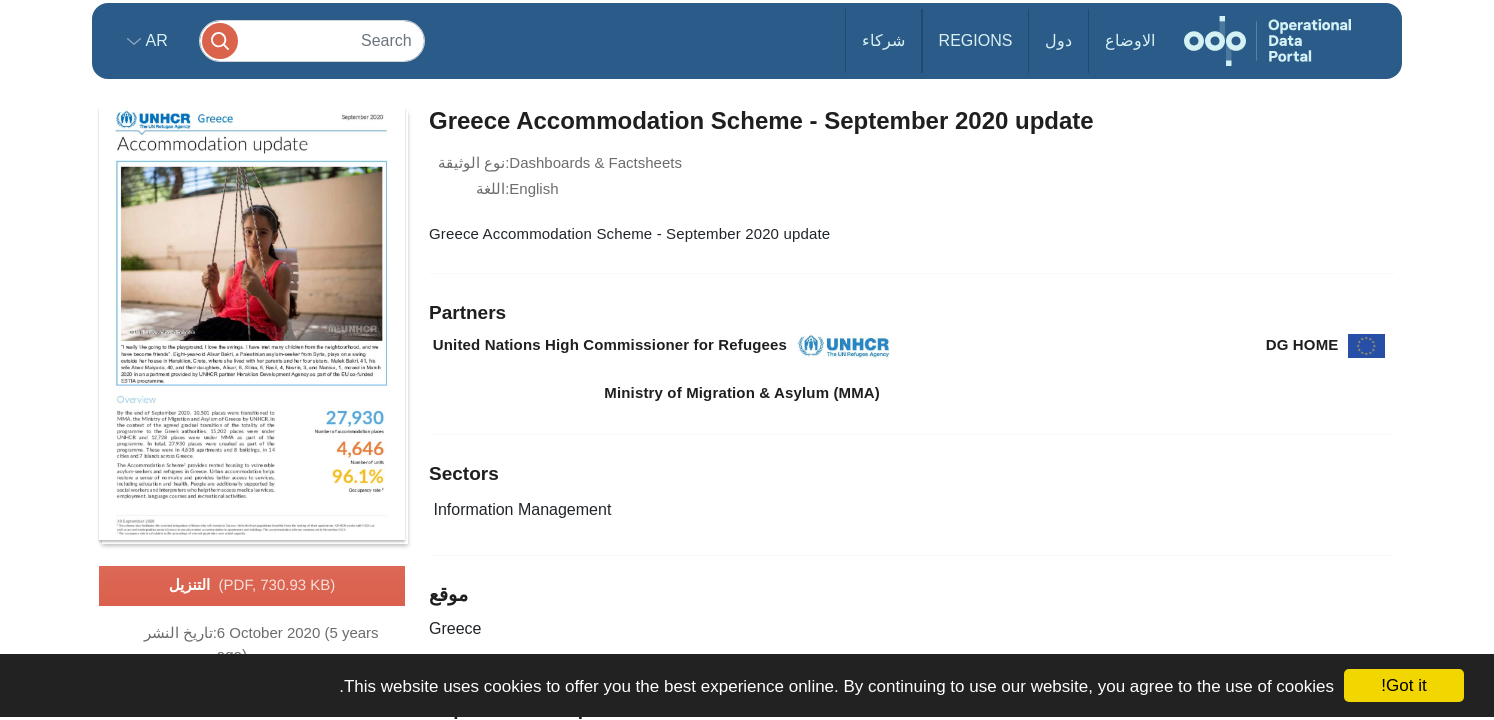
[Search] (312, 40)
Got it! (1403, 685)
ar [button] (154, 40)
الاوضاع (1130, 40)
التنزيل (252, 586)
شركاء (883, 40)
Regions (976, 40)
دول (1058, 40)
